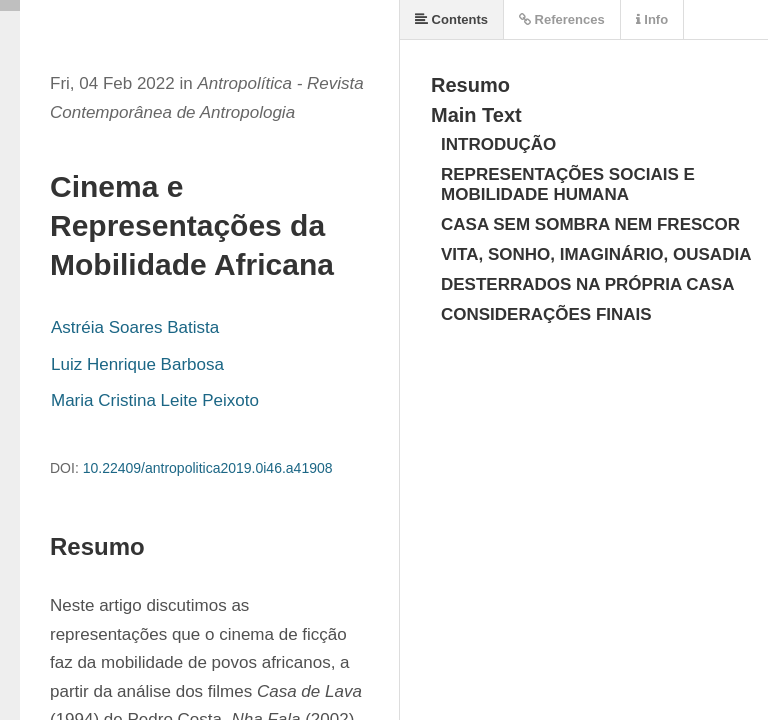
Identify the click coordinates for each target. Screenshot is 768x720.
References (562, 19)
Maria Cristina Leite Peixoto (155, 400)
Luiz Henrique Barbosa (137, 364)
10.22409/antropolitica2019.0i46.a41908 (208, 468)
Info (652, 19)
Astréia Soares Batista (135, 327)
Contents (451, 19)
